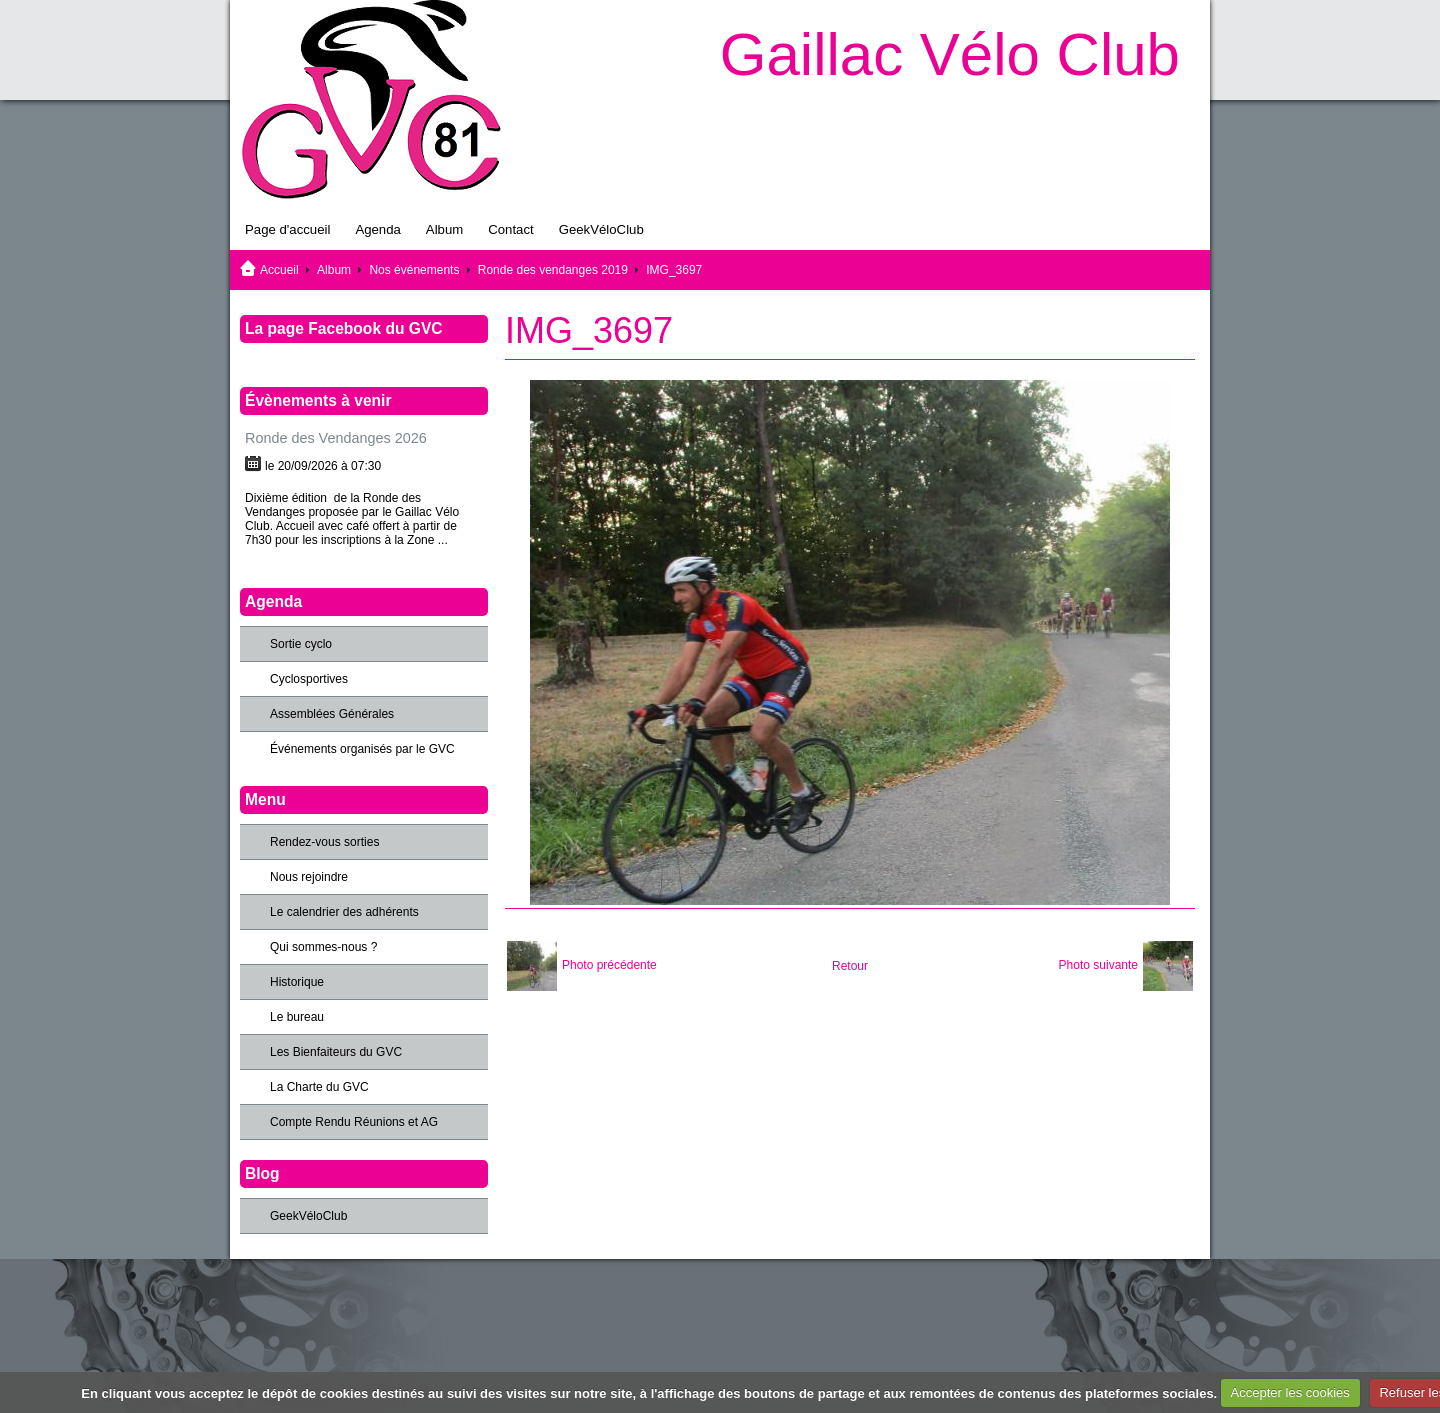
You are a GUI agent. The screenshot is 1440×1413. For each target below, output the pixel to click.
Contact (510, 229)
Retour (850, 966)
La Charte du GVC (319, 1087)
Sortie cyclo (301, 644)
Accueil (279, 270)
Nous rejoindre (309, 877)
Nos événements (414, 270)
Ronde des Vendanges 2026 (336, 438)
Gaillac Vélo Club (950, 54)
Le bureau (297, 1017)
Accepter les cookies (1290, 1392)
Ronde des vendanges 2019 (553, 270)
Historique (297, 982)
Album (444, 229)
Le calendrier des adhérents (344, 912)
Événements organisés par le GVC (362, 749)
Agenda (377, 229)
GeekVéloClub (601, 229)
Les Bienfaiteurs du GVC (336, 1052)
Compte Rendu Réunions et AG (354, 1122)
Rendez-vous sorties (324, 842)
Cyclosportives (309, 679)
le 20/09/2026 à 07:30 (323, 466)
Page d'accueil (287, 229)
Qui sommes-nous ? (323, 947)
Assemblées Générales (332, 714)
